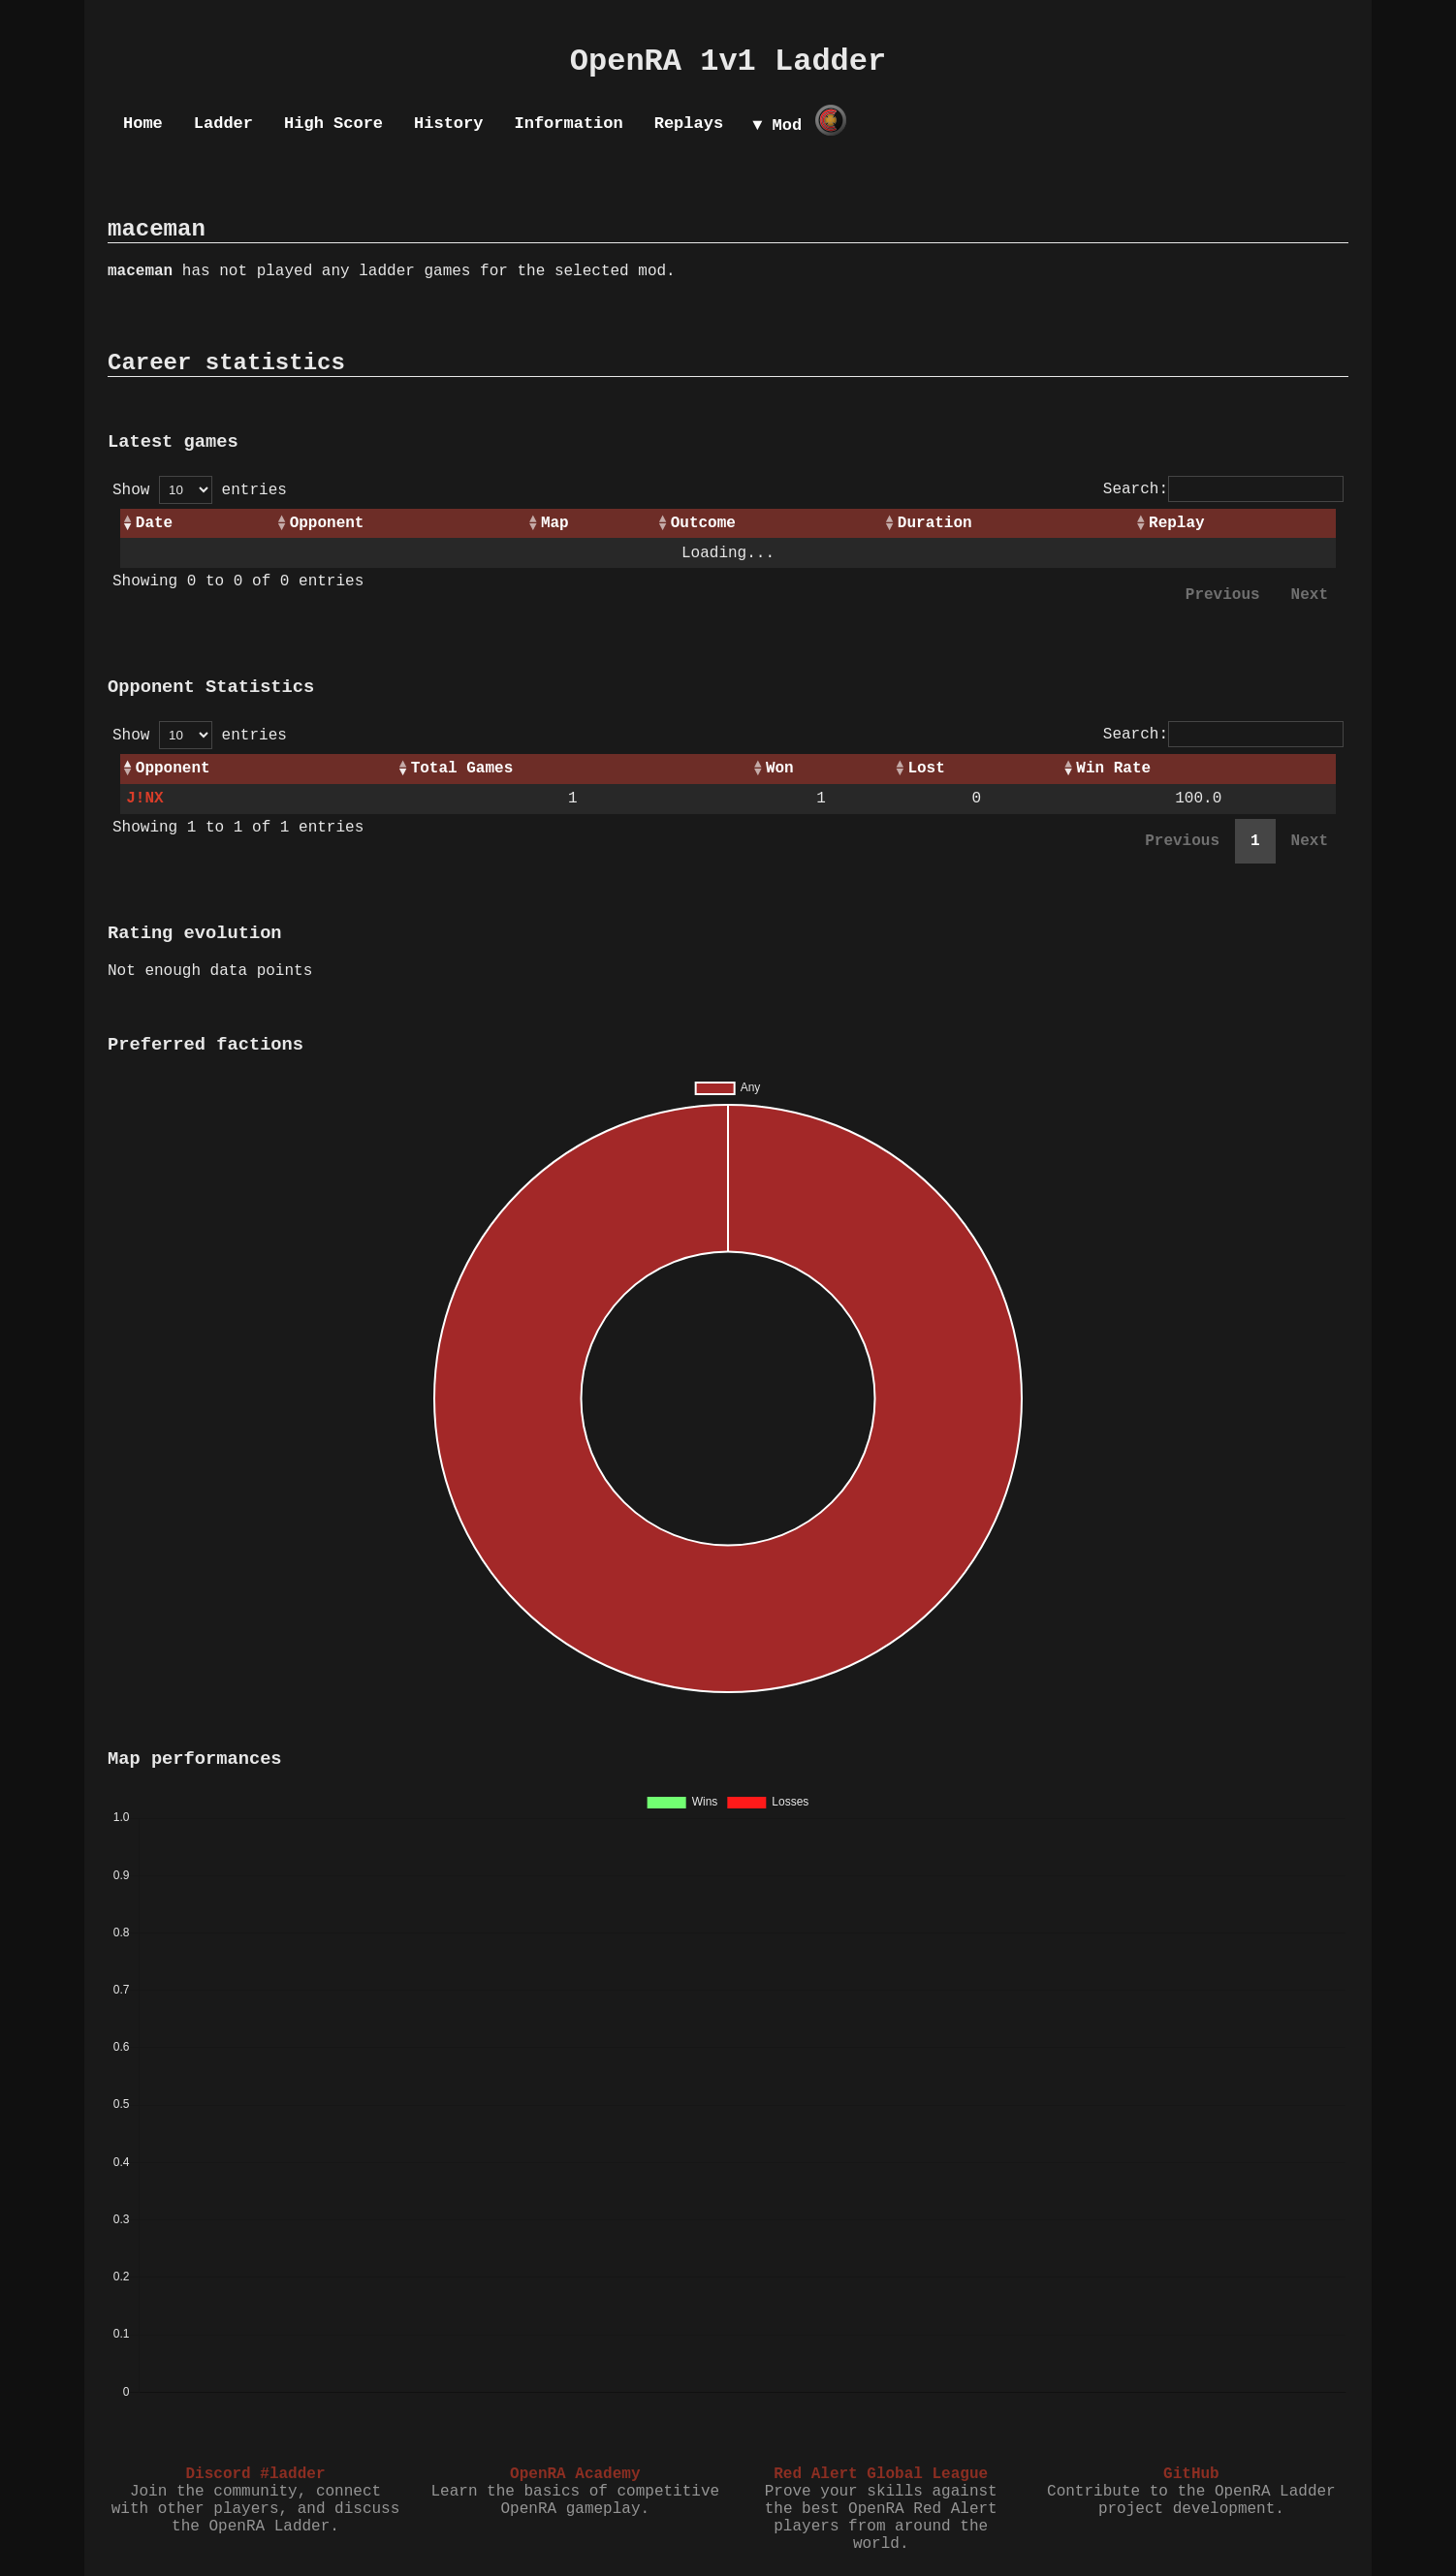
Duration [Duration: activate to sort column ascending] (935, 523)
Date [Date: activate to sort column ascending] (154, 523)
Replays (688, 123)
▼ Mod (777, 125)
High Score (333, 123)
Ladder (223, 123)
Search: (1223, 489)
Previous (1223, 595)
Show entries (199, 490)
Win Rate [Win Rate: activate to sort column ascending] (1113, 768)
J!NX (144, 798)
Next (1309, 595)
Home (143, 123)
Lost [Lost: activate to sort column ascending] (925, 768)
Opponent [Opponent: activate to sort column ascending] (327, 523)
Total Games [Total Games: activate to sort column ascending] (462, 768)
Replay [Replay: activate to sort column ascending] (1177, 523)
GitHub (1191, 2474)
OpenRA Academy (575, 2474)
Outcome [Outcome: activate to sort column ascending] (703, 523)
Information (568, 123)
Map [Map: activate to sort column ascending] (555, 523)
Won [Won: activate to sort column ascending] (780, 768)
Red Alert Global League (881, 2474)
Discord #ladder (255, 2474)
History (448, 123)
